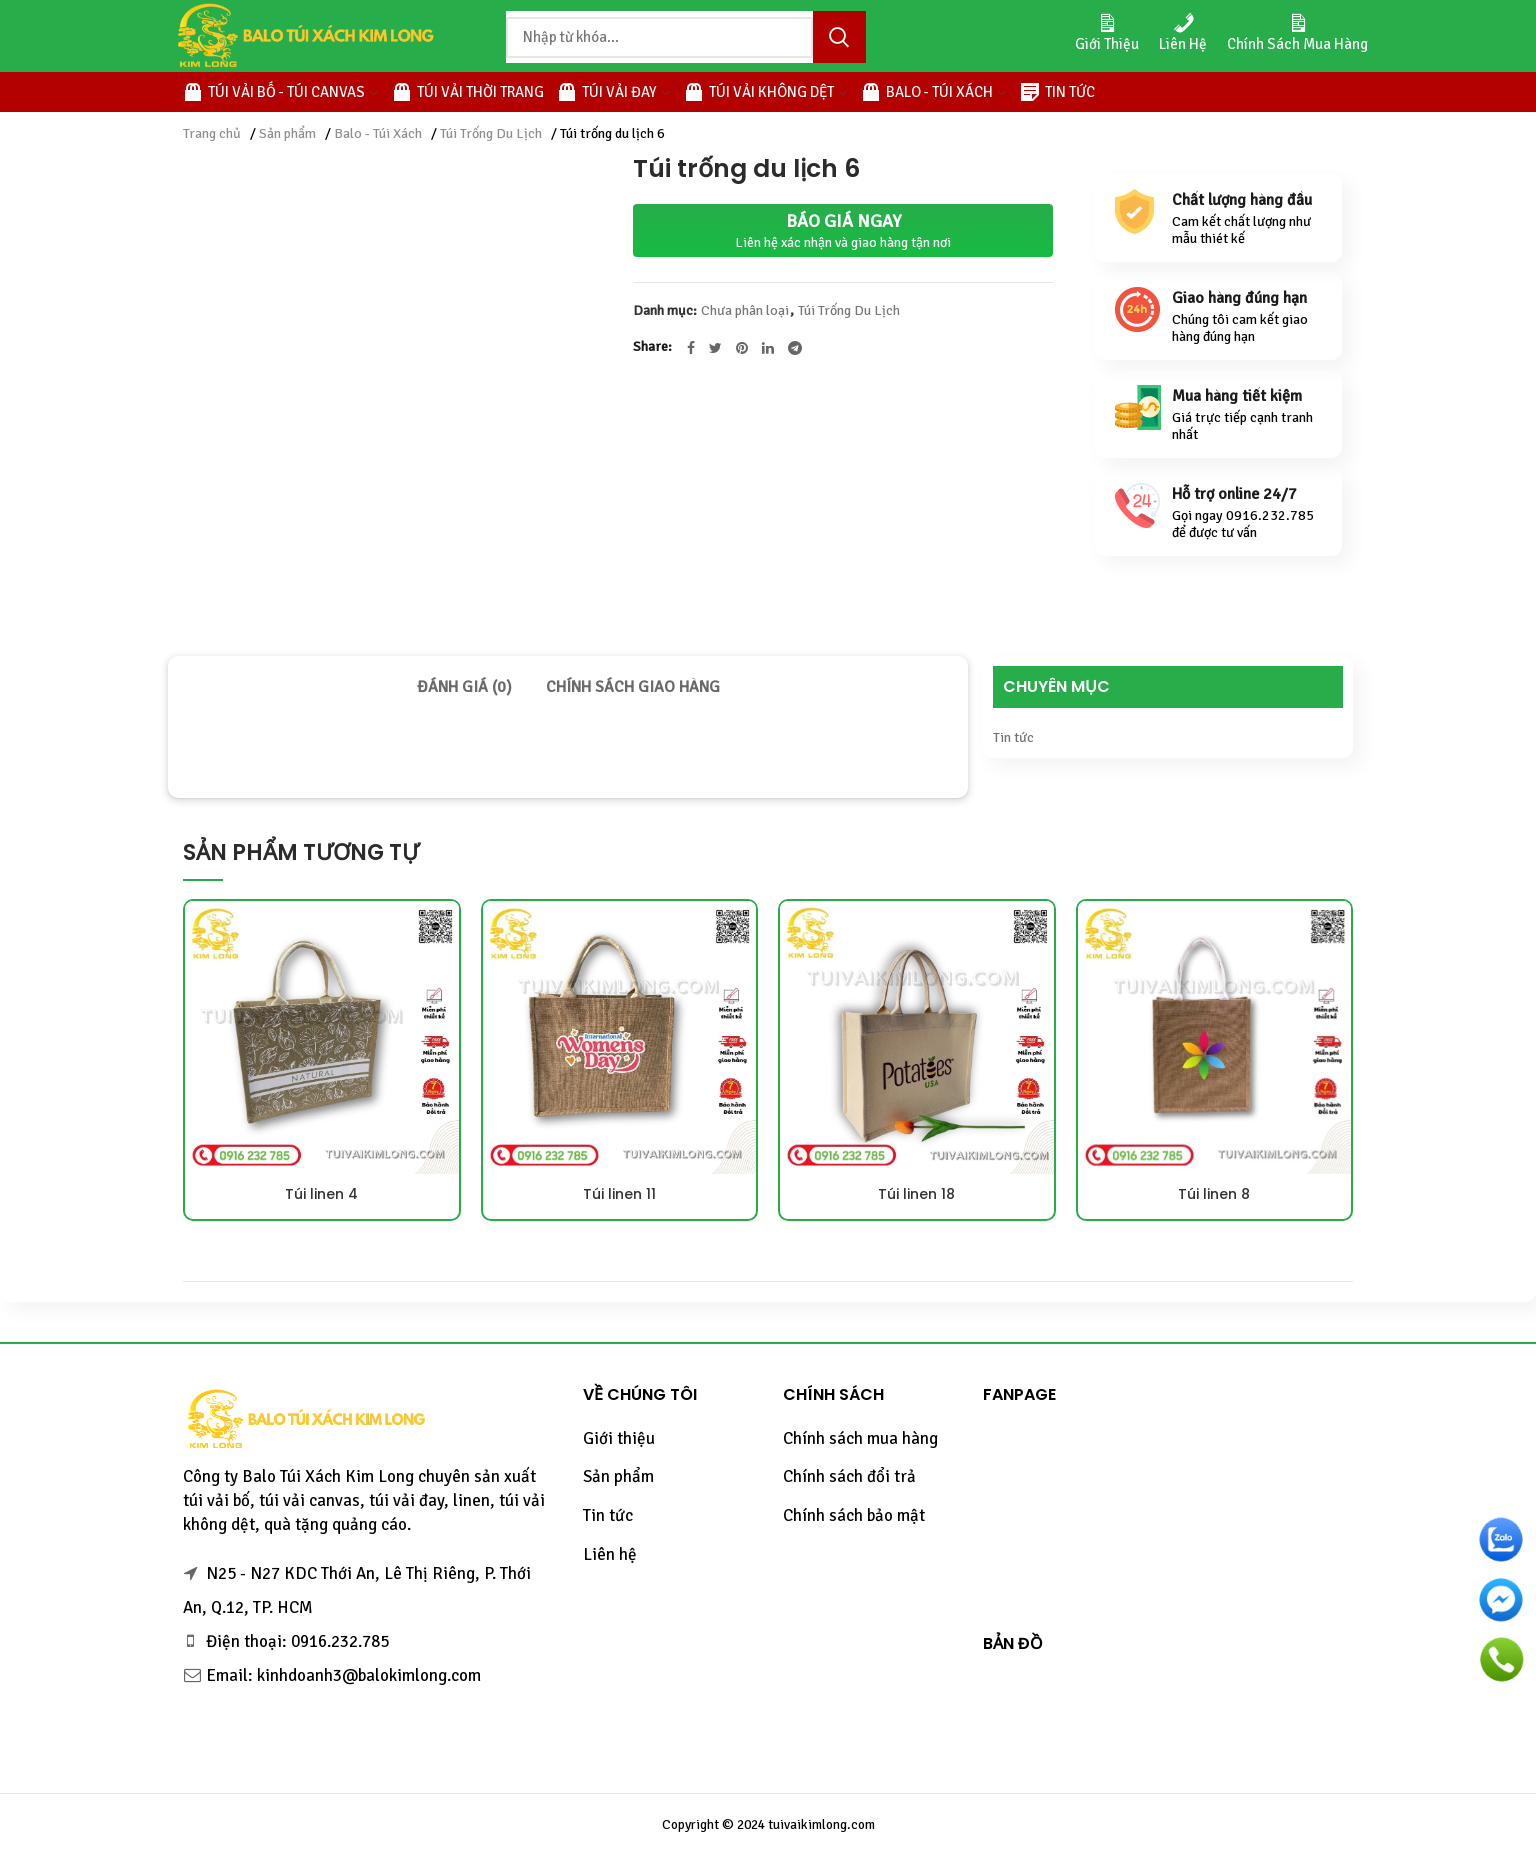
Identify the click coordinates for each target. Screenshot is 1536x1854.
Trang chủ (212, 133)
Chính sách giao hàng (633, 687)
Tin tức (1013, 737)
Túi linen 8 (1214, 1194)
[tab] (464, 687)
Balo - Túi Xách (378, 133)
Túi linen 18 (916, 1194)
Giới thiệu (619, 1438)
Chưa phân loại (745, 311)
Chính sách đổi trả (849, 1476)
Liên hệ (610, 1554)
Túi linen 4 (321, 1194)
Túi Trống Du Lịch (491, 133)
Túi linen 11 (619, 1194)
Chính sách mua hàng (860, 1438)
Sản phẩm (287, 133)
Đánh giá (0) (464, 687)
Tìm (839, 37)
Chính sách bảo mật (854, 1515)
